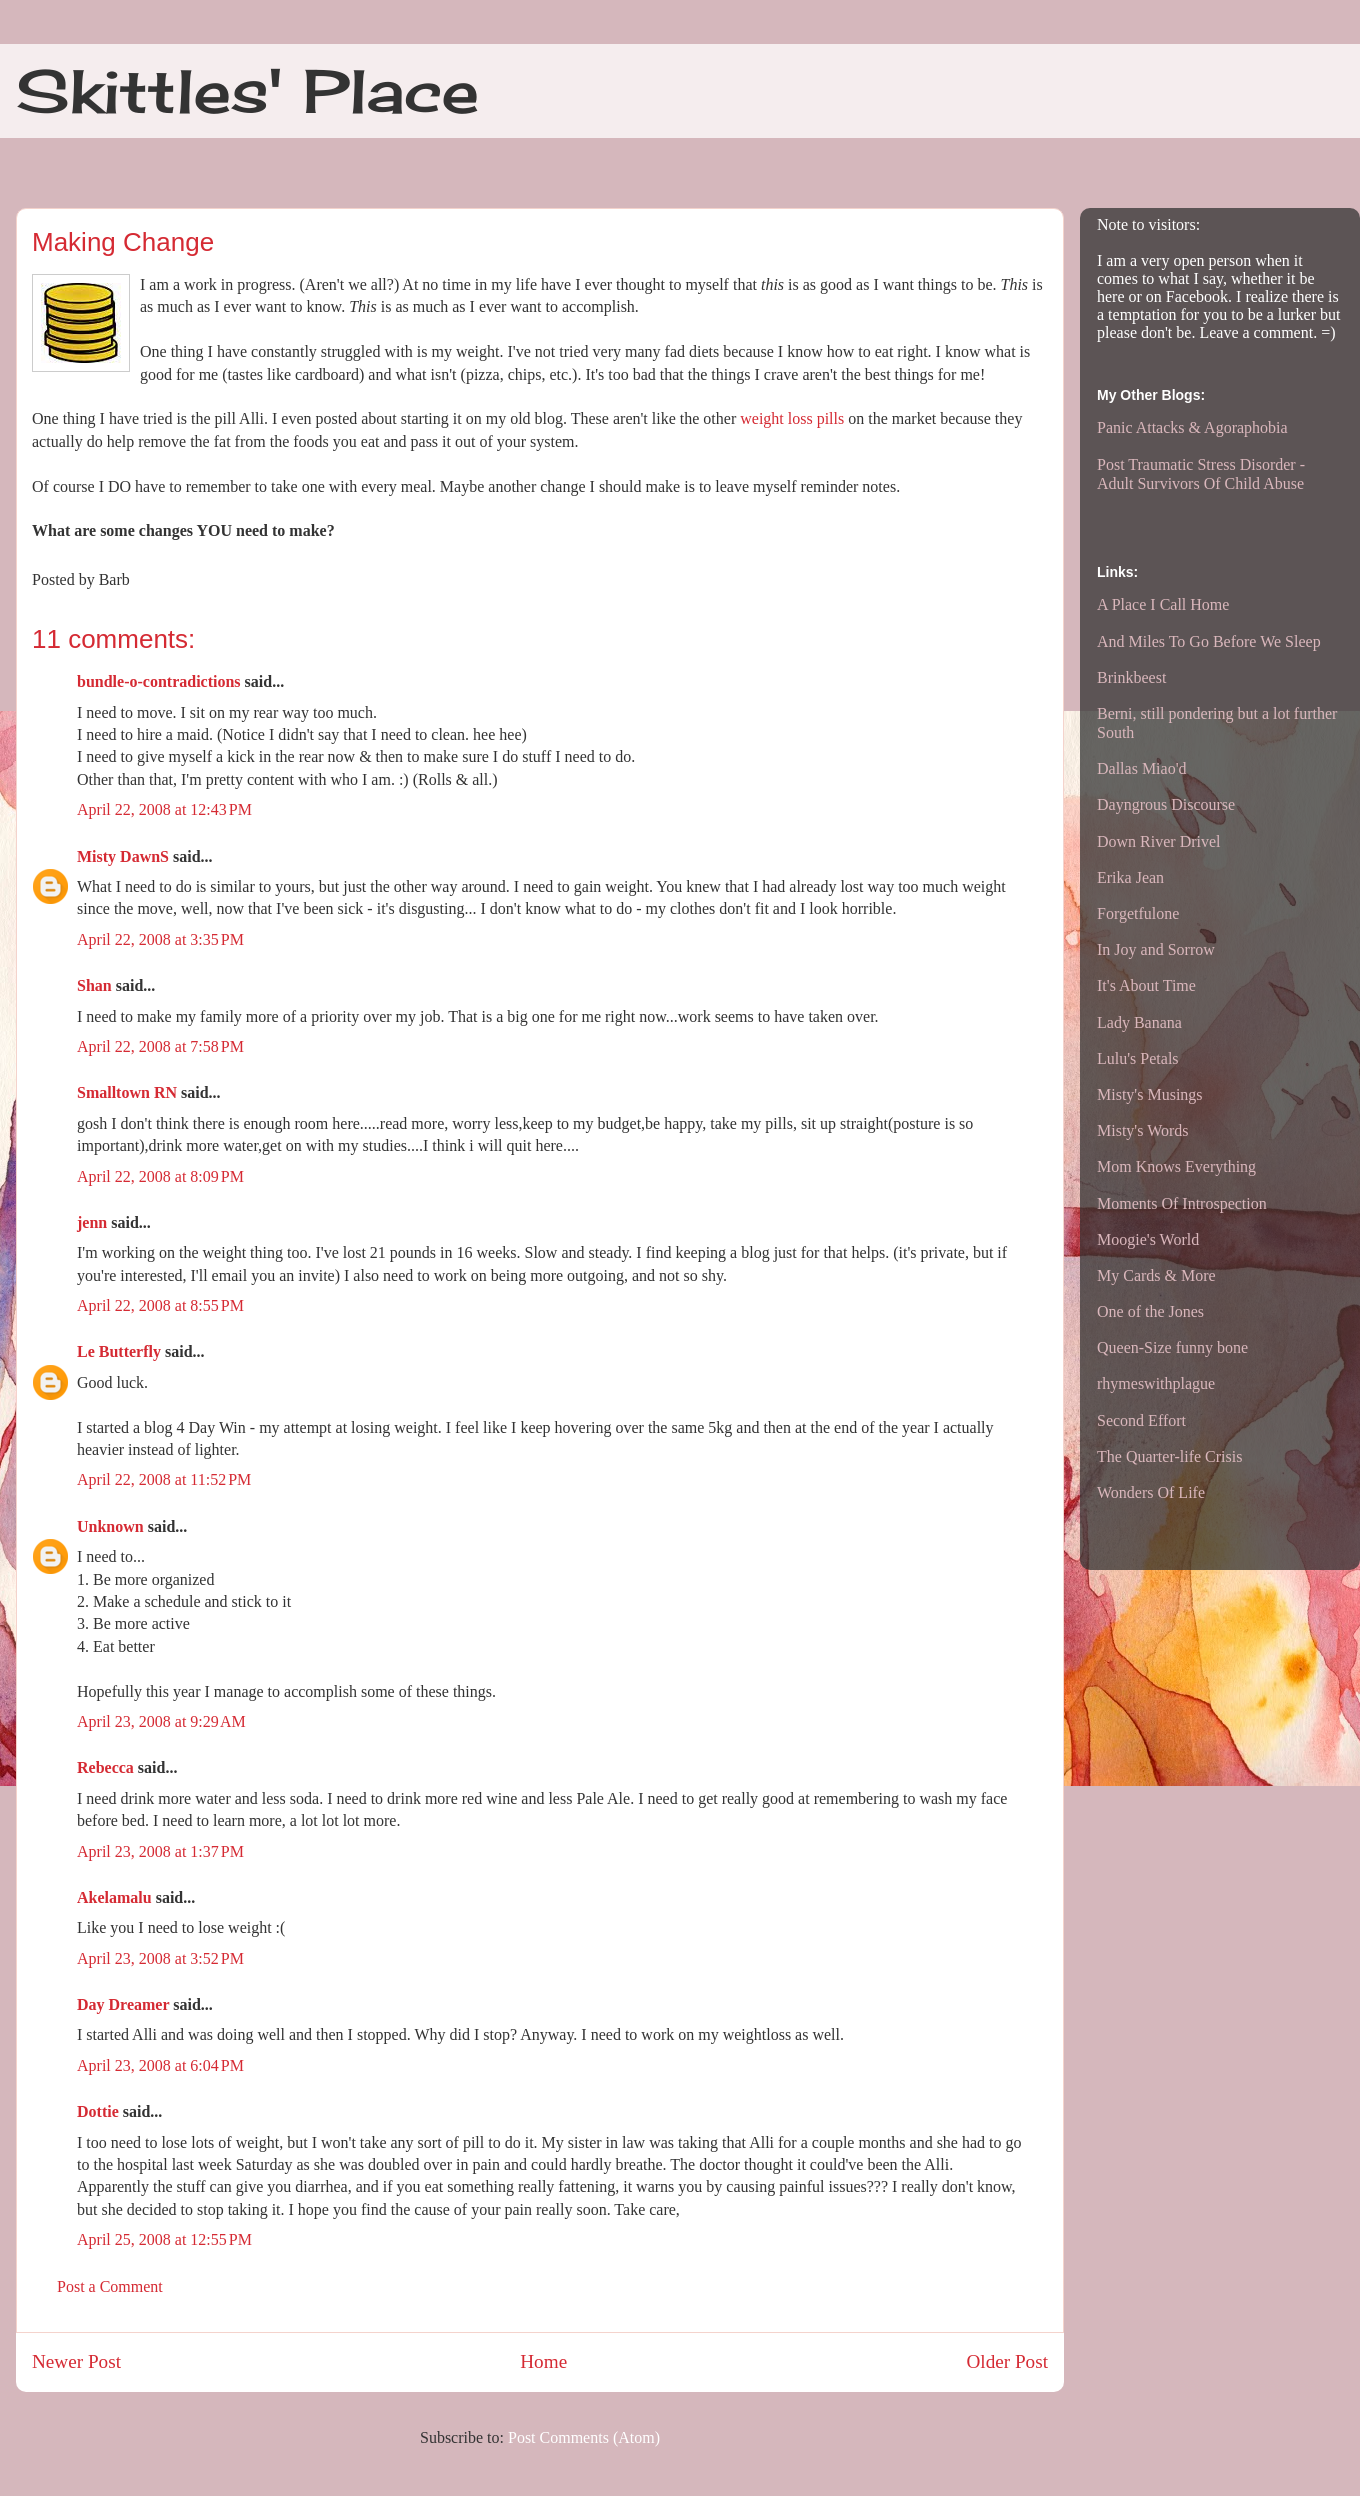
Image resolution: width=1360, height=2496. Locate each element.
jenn (92, 1222)
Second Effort (1141, 1420)
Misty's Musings (1150, 1094)
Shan (94, 985)
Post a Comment (110, 2286)
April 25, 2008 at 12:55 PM (164, 2239)
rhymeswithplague (1156, 1383)
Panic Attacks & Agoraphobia (1192, 427)
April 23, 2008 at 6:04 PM (160, 2065)
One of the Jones (1150, 1311)
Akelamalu (114, 1897)
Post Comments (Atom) (584, 2437)
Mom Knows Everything (1176, 1166)
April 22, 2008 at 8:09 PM (160, 1176)
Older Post (1007, 2361)
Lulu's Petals (1138, 1058)
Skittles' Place (247, 90)
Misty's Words (1143, 1130)
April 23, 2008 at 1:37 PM (160, 1851)
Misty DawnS (123, 856)
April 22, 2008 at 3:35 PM (160, 939)
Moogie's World (1148, 1239)
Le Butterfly (119, 1351)
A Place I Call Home (1163, 604)
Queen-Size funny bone (1172, 1347)
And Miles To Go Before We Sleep (1209, 641)
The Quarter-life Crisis (1169, 1456)
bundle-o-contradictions (159, 681)
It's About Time (1146, 985)
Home (543, 2361)
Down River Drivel (1159, 841)
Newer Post (76, 2361)
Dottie (98, 2111)
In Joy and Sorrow (1156, 949)
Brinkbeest (1131, 677)
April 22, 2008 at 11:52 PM (164, 1479)
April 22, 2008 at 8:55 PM (160, 1305)
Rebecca (105, 1767)
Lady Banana (1139, 1022)
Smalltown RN (127, 1092)
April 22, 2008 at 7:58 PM (160, 1046)
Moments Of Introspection (1182, 1203)
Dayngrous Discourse (1166, 804)
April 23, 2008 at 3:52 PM (160, 1958)
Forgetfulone (1138, 913)
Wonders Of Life (1151, 1492)
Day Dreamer (123, 2004)
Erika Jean (1130, 877)
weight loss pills (792, 418)
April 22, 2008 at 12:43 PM (164, 809)
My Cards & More (1156, 1275)
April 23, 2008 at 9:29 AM (161, 1721)
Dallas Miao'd (1142, 768)
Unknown (110, 1526)
